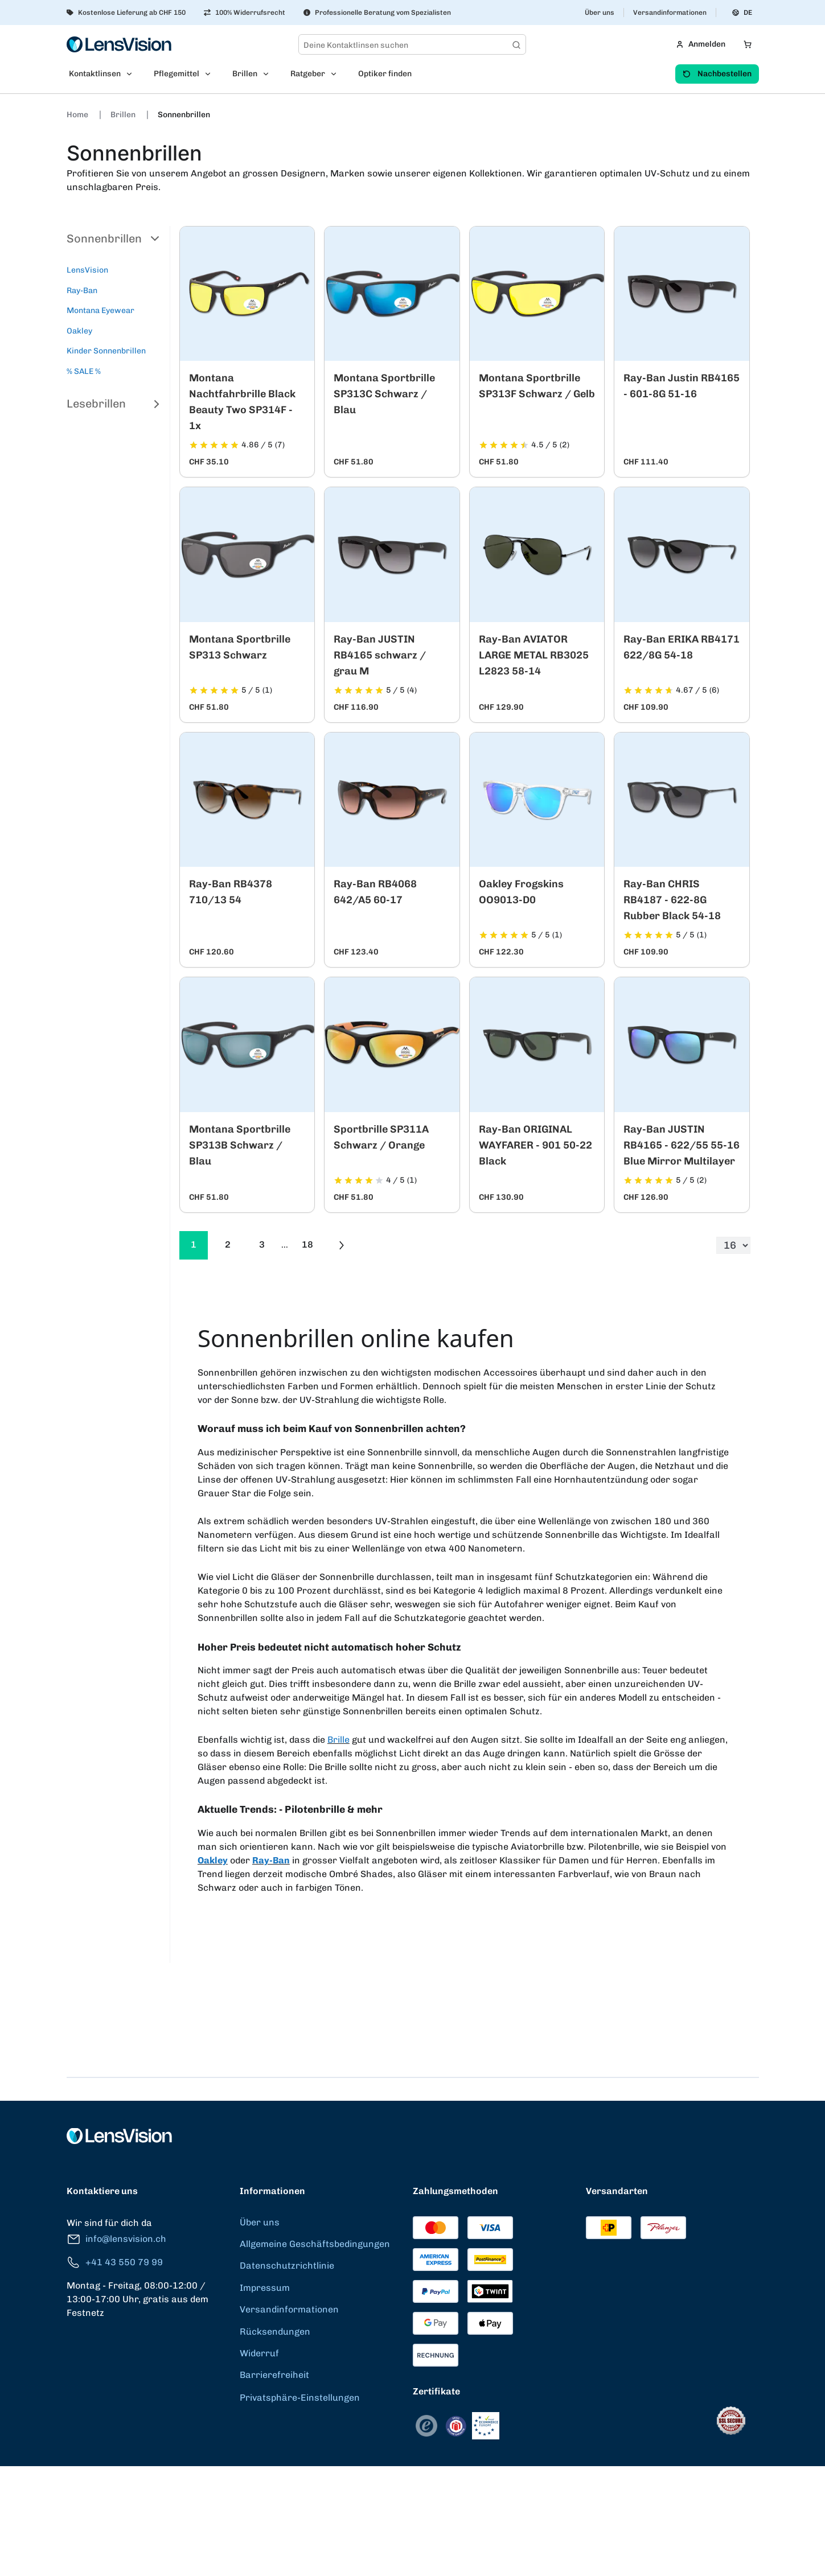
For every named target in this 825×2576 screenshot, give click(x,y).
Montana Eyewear (100, 310)
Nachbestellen (717, 74)
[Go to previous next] (341, 1245)
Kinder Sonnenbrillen (106, 351)
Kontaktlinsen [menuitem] (95, 74)
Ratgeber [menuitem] (307, 74)
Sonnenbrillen (184, 115)
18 (307, 1244)
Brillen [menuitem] (244, 74)
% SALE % (84, 371)
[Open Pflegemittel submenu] (211, 74)
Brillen (123, 115)
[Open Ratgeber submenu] (337, 74)
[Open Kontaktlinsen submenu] (132, 74)
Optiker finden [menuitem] (385, 74)
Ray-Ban (82, 290)
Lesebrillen (114, 403)
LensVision (87, 270)
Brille (338, 1739)
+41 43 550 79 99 (115, 2263)
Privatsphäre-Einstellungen (300, 2397)
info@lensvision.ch (116, 2239)
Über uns (599, 13)
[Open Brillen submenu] (269, 74)
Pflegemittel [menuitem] (176, 74)
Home (78, 115)
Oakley (79, 331)
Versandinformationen (670, 13)
